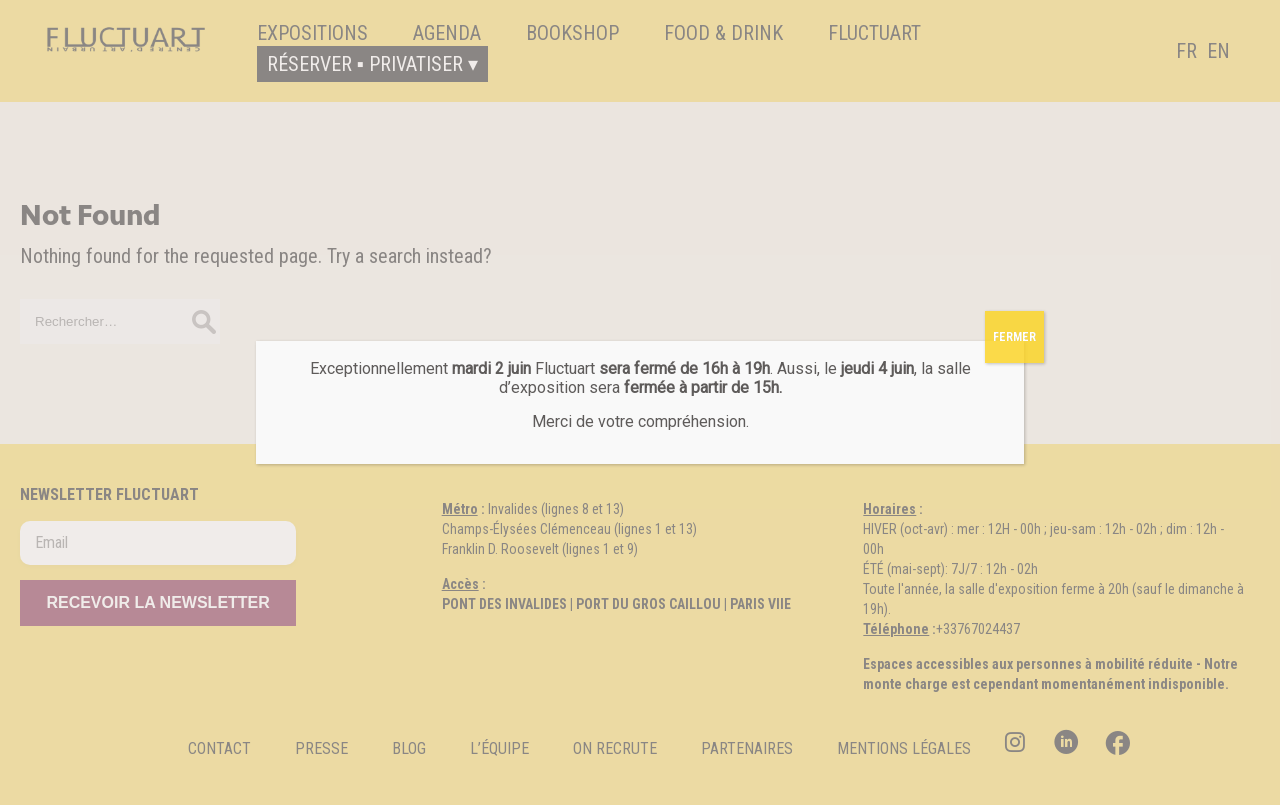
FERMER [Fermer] (1014, 337)
